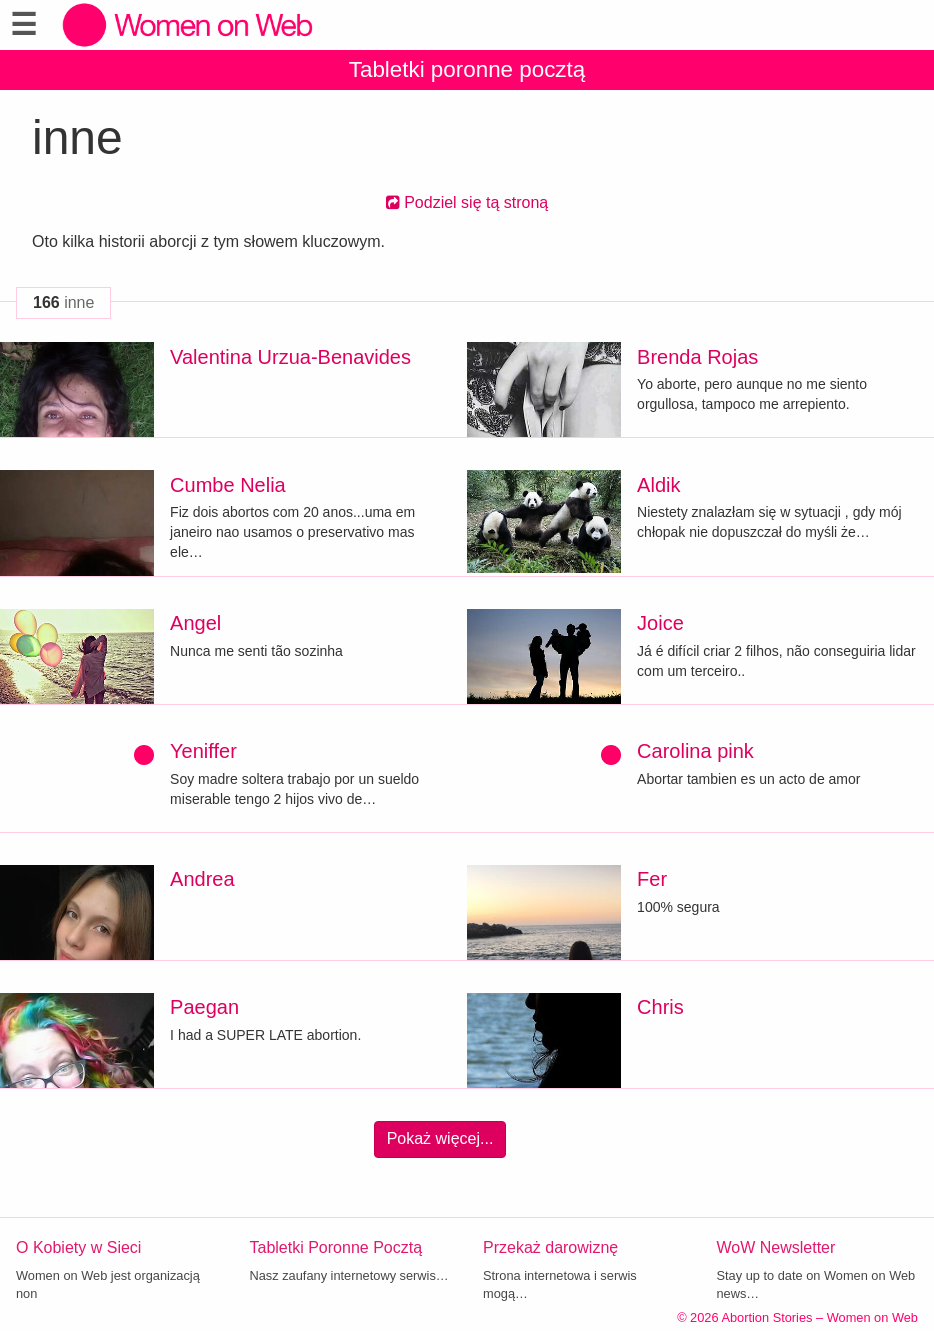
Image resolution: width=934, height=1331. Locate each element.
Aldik (658, 485)
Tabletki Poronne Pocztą (336, 1247)
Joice (660, 623)
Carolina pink (695, 751)
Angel (195, 623)
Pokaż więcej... (440, 1138)
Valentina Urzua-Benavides (290, 357)
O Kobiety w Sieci (78, 1247)
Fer (652, 879)
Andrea (202, 879)
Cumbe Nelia (228, 485)
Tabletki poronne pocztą (467, 69)
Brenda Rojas (697, 357)
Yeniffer (203, 751)
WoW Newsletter (776, 1247)
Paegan (204, 1007)
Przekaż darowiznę (550, 1247)
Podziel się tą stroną (467, 202)
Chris (660, 1007)
